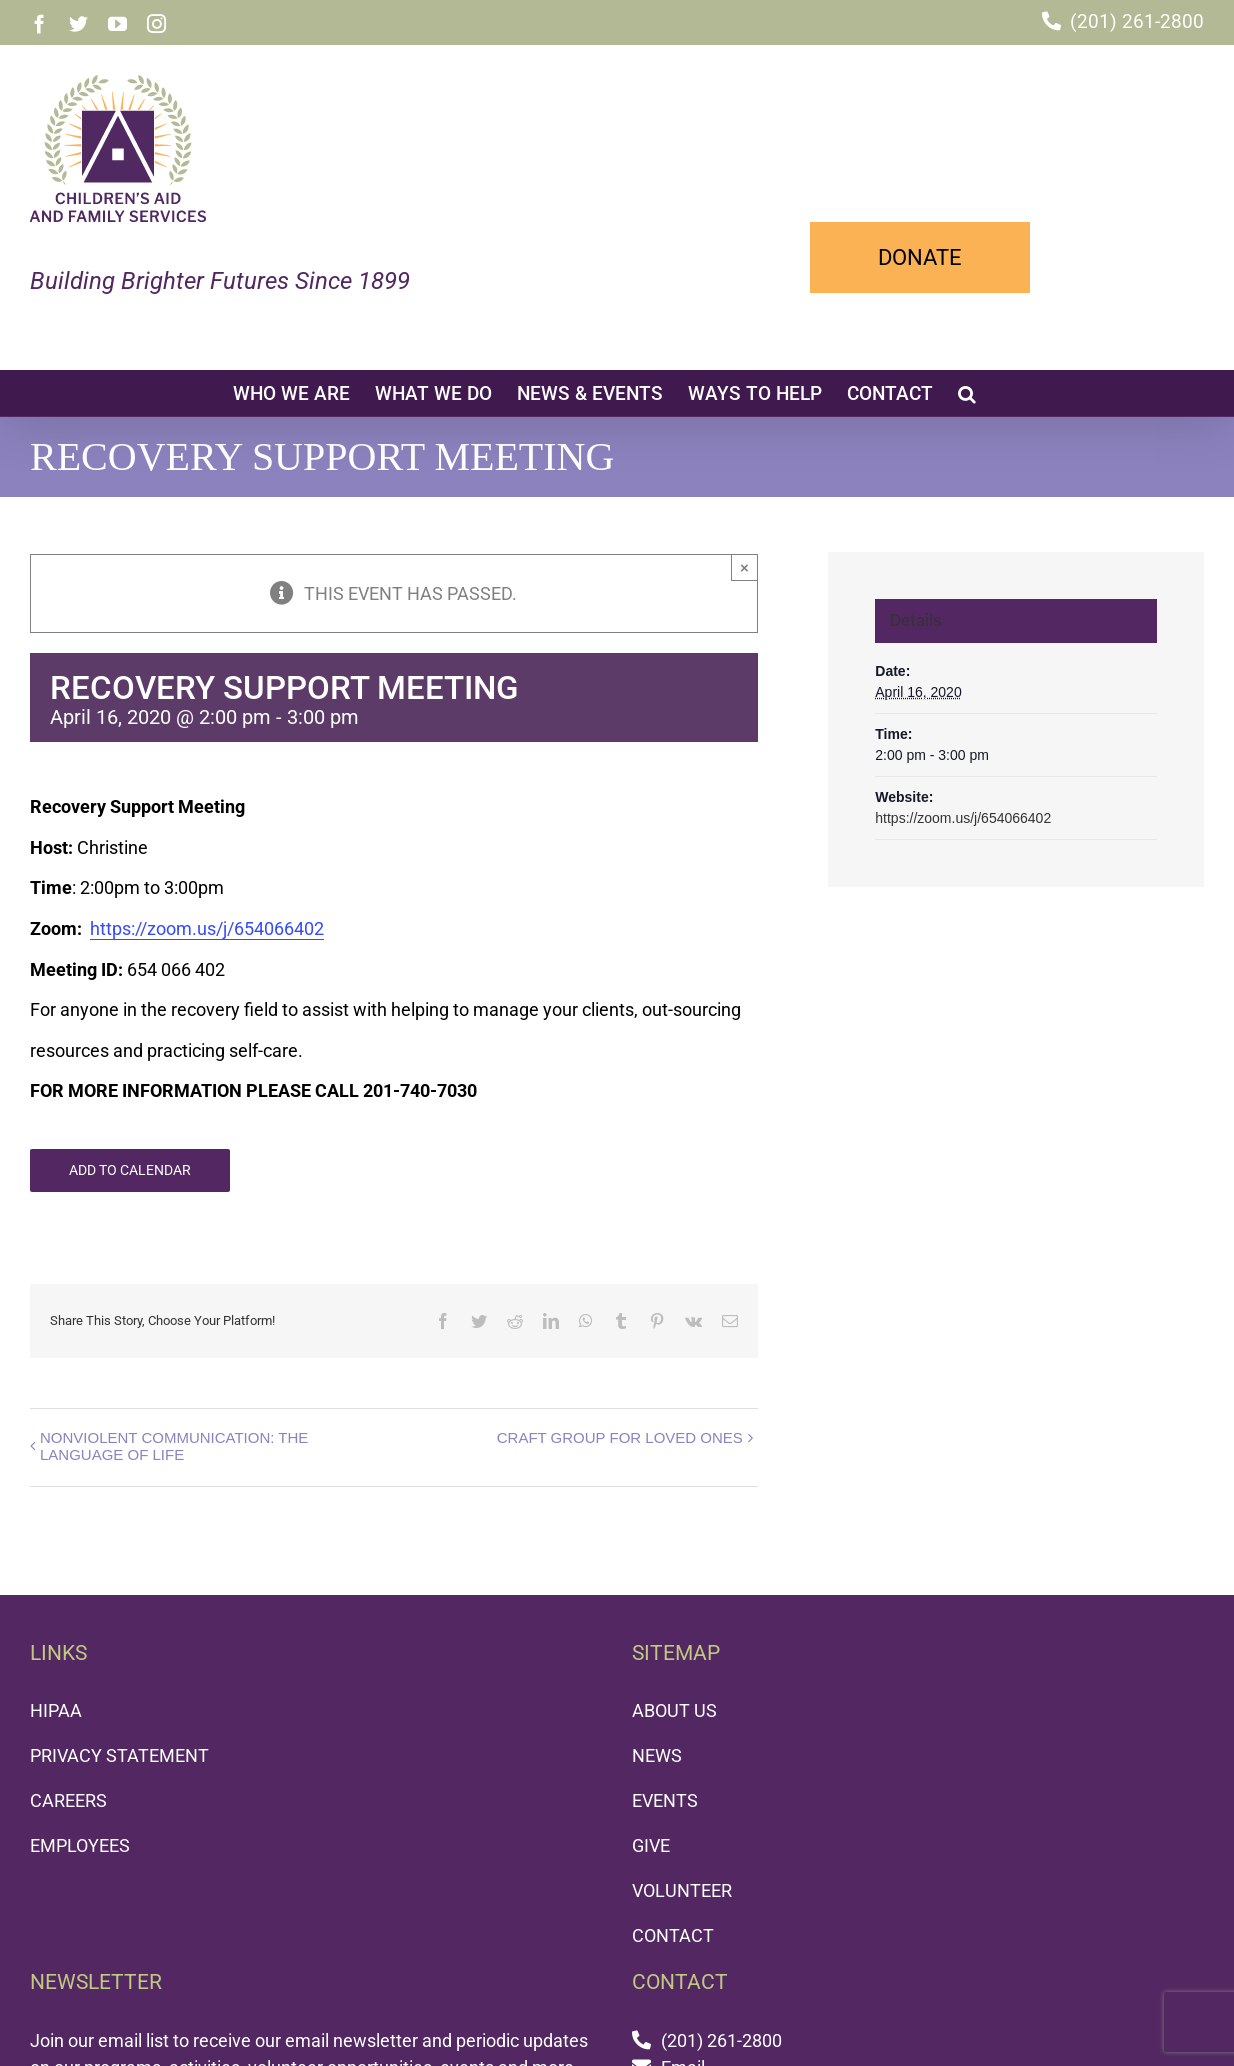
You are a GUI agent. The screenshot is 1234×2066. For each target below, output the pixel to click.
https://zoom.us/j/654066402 (207, 928)
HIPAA (56, 1710)
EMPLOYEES (80, 1845)
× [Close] (744, 567)
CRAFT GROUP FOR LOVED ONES (620, 1437)
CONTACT (673, 1935)
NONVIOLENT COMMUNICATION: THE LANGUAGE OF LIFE (174, 1446)
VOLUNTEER (682, 1890)
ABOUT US (674, 1710)
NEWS (657, 1755)
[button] (967, 393)
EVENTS (665, 1800)
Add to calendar (130, 1170)
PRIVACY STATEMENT (119, 1755)
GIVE (651, 1845)
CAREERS (68, 1800)
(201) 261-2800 (1137, 21)
